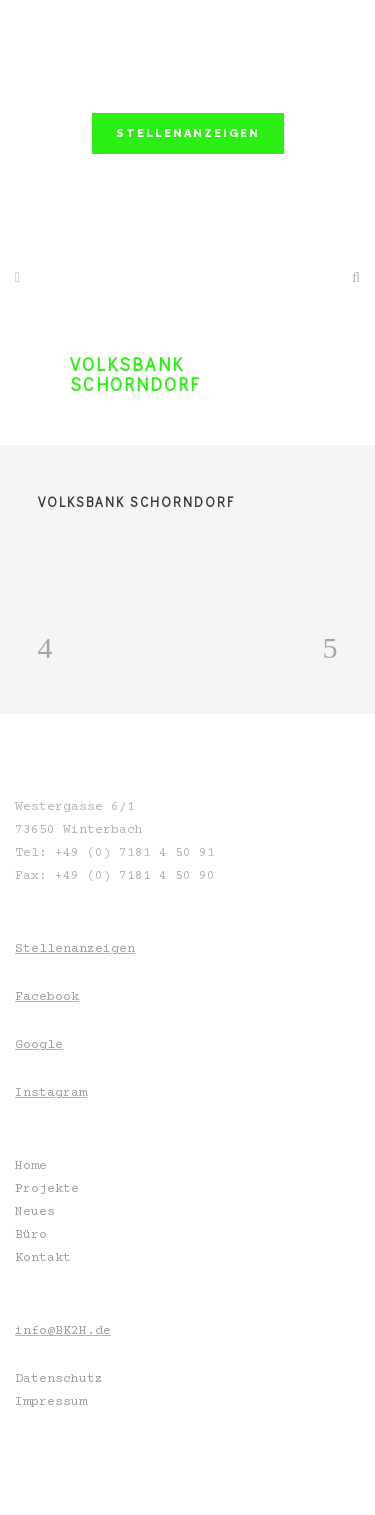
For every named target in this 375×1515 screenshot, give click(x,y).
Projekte (47, 1189)
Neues (35, 1212)
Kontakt (43, 1258)
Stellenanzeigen (75, 949)
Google (39, 1045)
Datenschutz (59, 1379)
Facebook (47, 997)
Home (31, 1166)
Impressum (51, 1402)
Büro (31, 1235)
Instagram (51, 1093)
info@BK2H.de (63, 1331)
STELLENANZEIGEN (188, 133)
